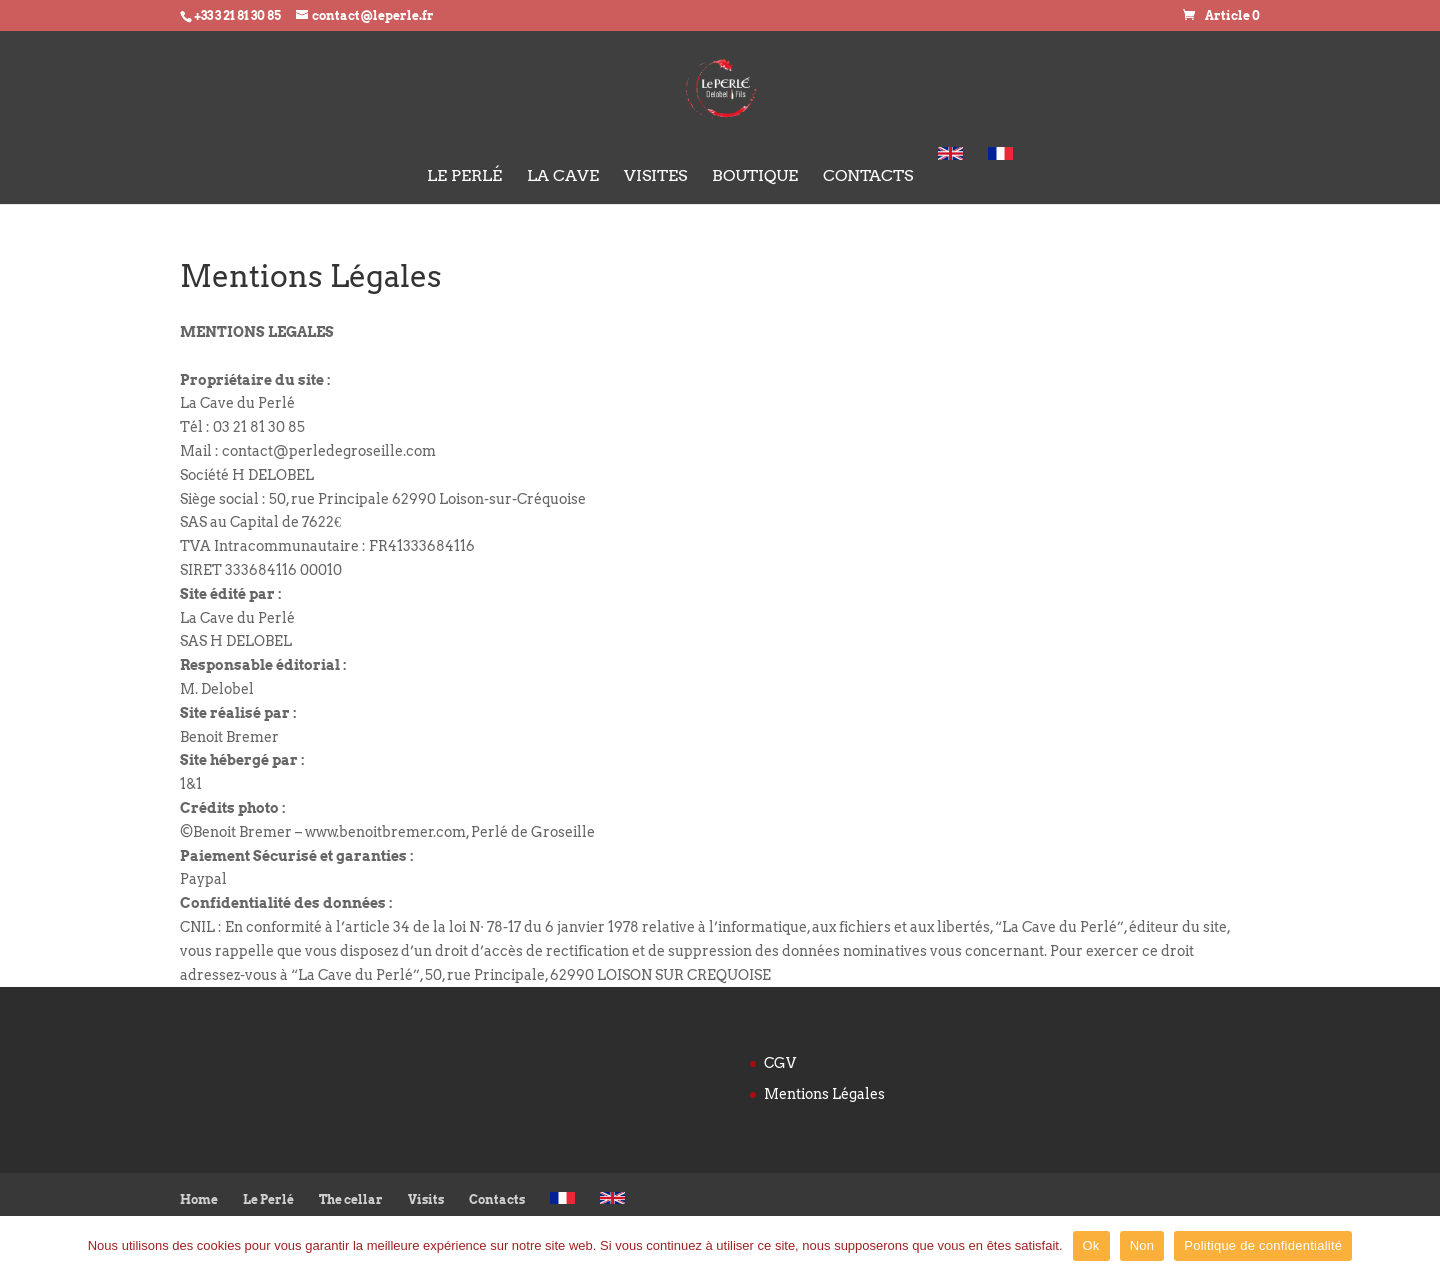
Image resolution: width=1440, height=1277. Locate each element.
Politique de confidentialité (1263, 1245)
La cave (563, 177)
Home (199, 1199)
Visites (655, 177)
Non (1142, 1245)
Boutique (755, 177)
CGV (780, 1063)
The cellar (351, 1199)
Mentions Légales (824, 1094)
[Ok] (1415, 1246)
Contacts (868, 177)
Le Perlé (464, 177)
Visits (426, 1199)
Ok (1091, 1245)
